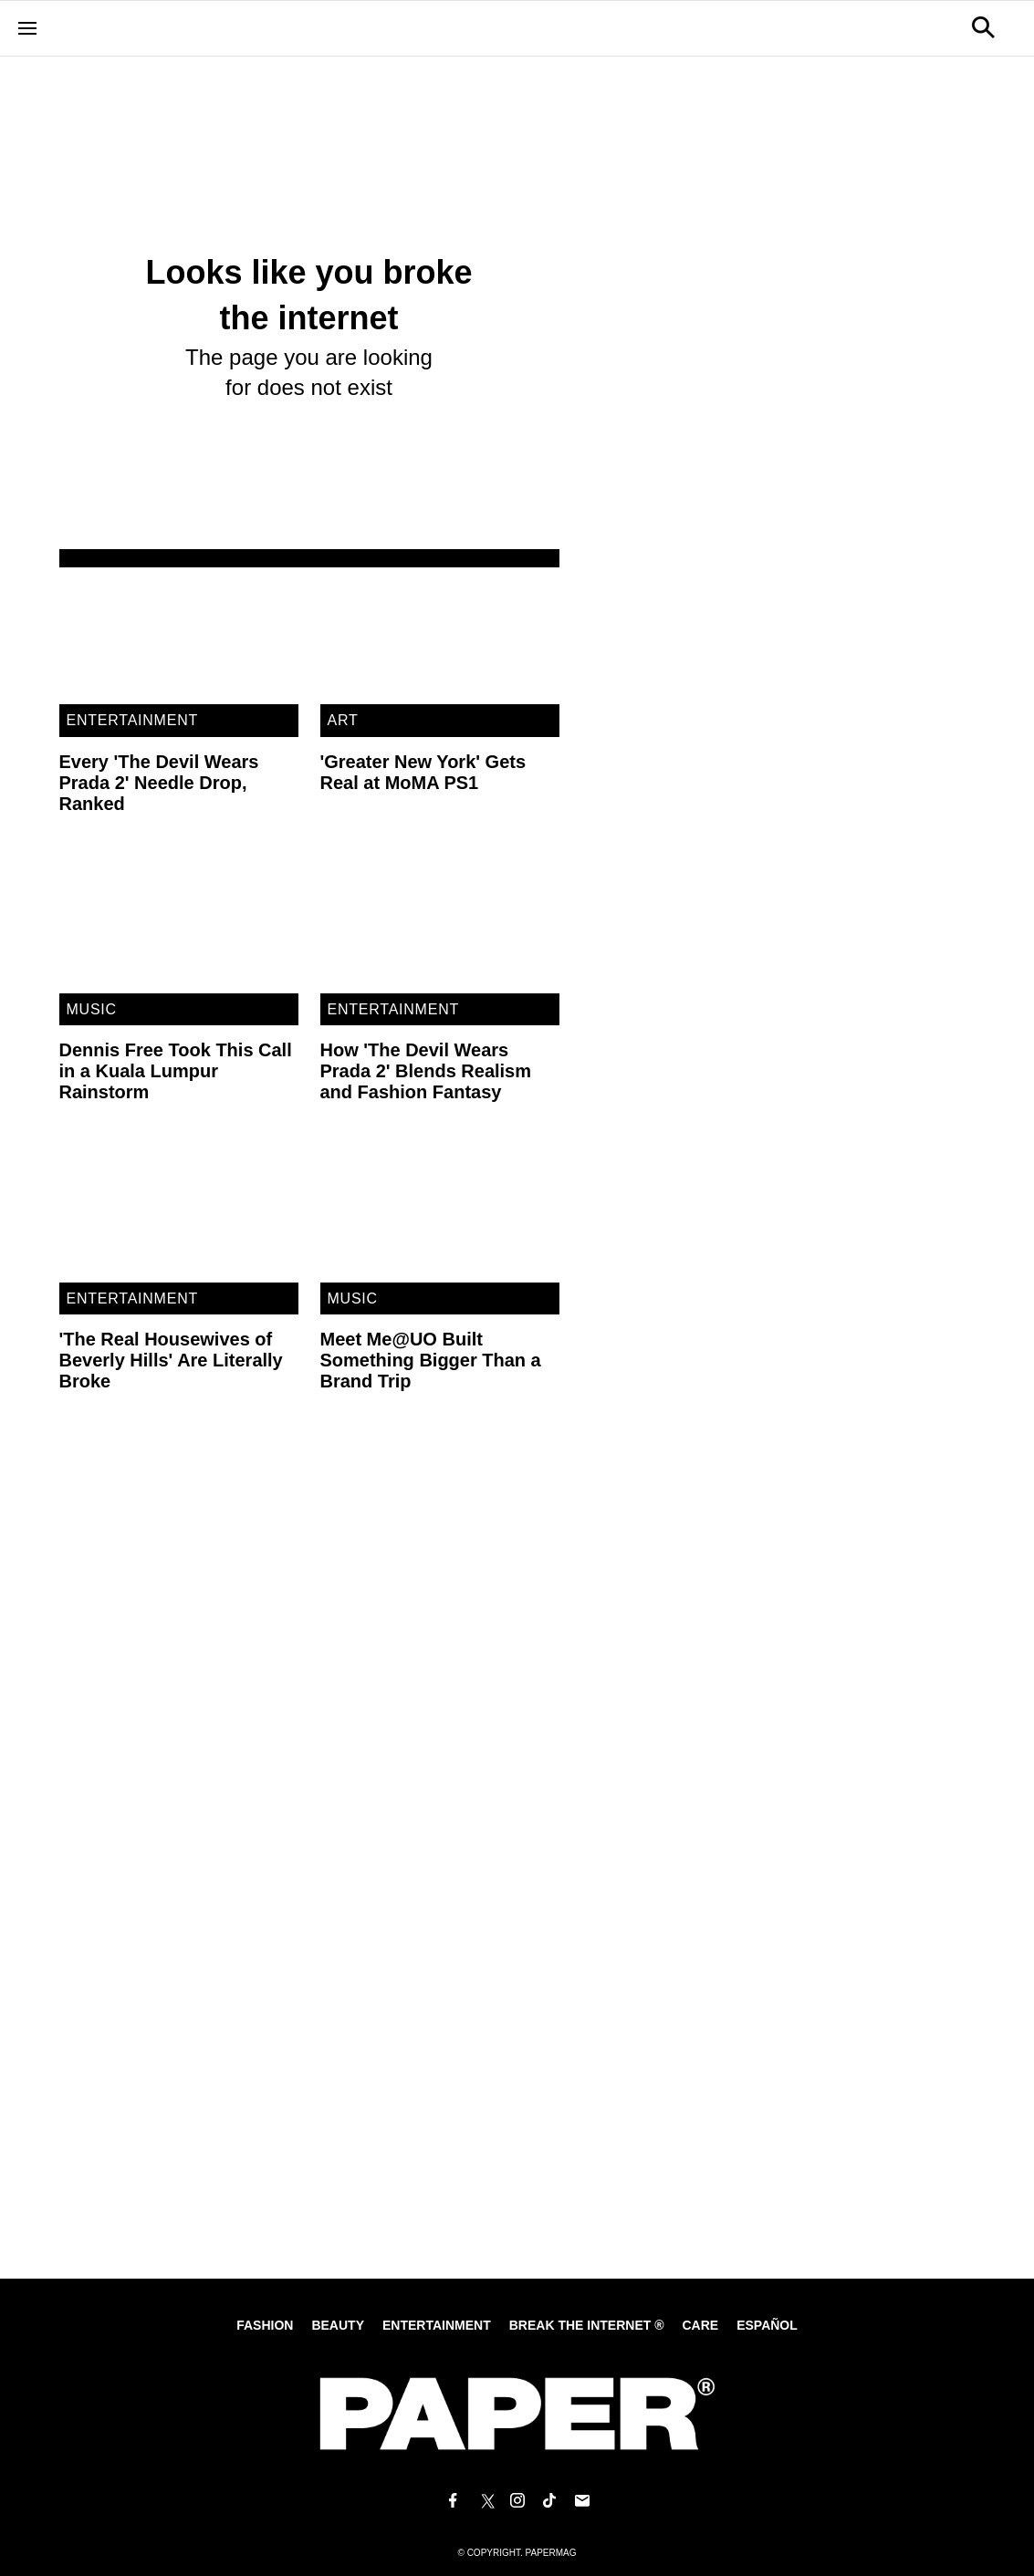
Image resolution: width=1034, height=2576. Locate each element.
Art (343, 720)
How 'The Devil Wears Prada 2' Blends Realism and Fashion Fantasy (426, 1071)
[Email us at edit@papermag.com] (582, 2501)
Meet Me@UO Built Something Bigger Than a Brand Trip (430, 1360)
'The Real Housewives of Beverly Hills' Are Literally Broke (171, 1360)
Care (700, 2325)
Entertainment (133, 720)
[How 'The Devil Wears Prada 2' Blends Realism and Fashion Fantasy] (439, 925)
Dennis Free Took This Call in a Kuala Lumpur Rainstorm (175, 1071)
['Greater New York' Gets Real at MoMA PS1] (439, 636)
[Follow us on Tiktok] (549, 2501)
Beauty (337, 2325)
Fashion (264, 2325)
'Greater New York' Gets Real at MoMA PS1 (423, 772)
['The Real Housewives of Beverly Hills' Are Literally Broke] (178, 1214)
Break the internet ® (586, 2325)
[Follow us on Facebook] (453, 2501)
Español (767, 2325)
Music (92, 1009)
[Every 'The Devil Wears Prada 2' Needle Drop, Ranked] (178, 636)
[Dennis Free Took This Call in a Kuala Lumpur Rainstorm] (178, 925)
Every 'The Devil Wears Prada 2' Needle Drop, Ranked (159, 783)
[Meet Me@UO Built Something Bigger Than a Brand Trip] (439, 1214)
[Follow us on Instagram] (517, 2501)
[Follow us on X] (485, 2501)
